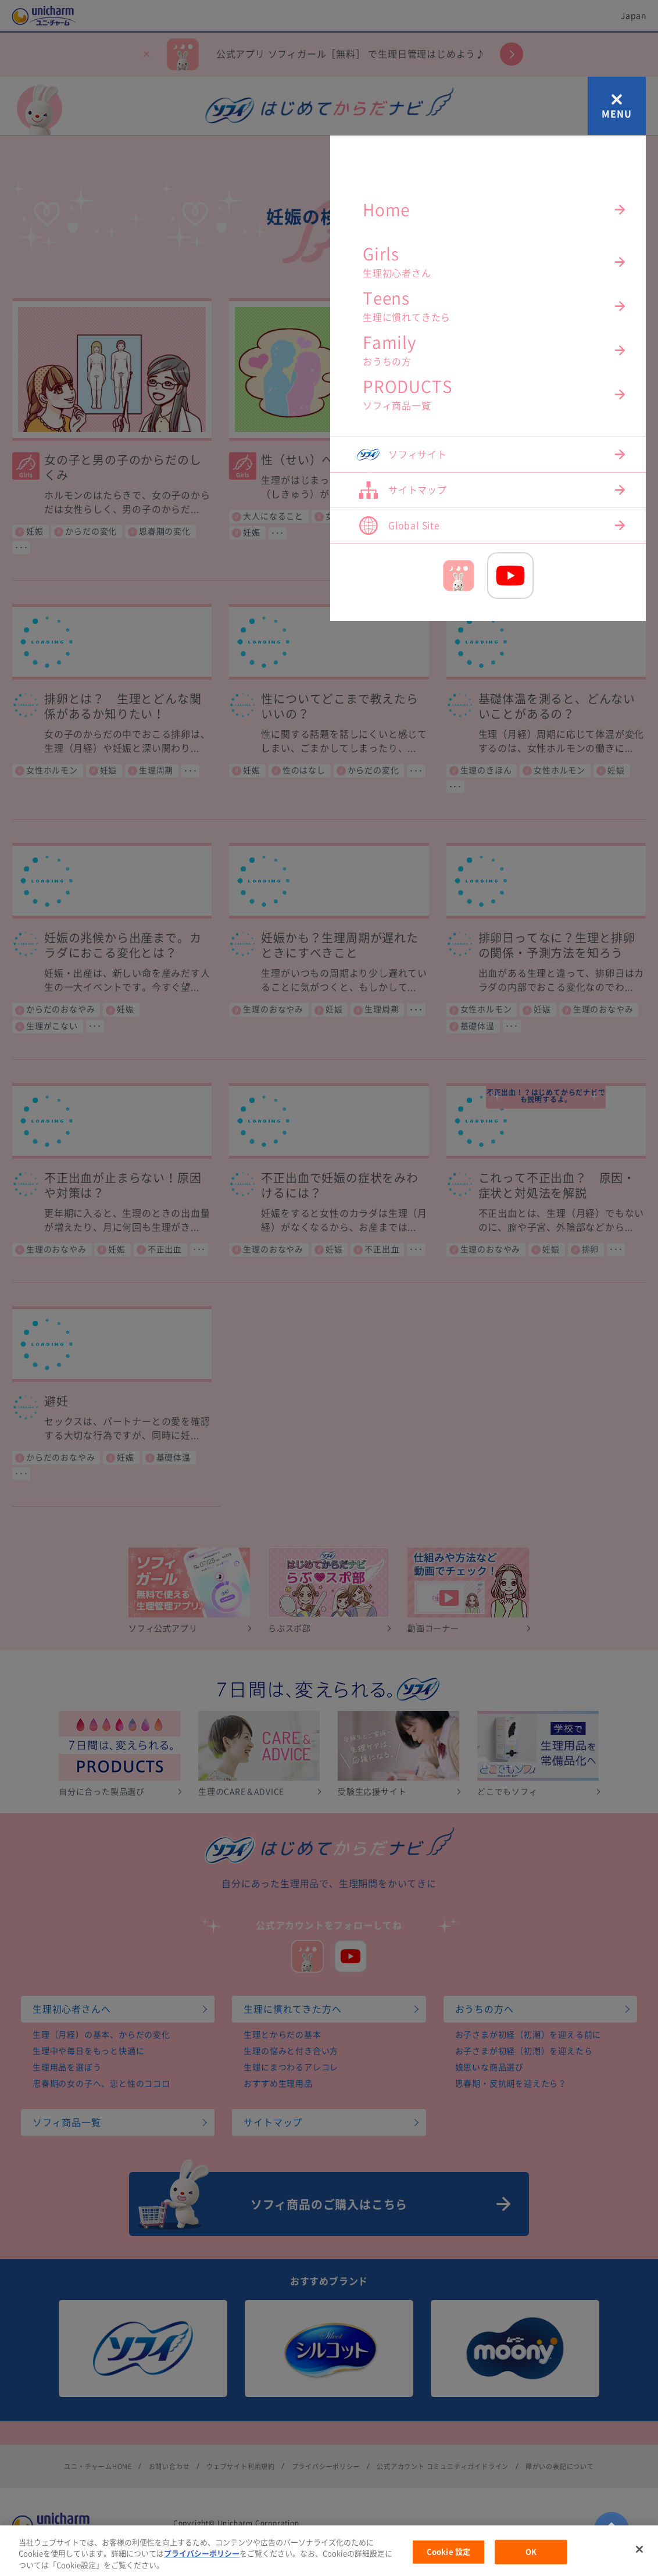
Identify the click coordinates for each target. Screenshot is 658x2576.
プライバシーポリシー (201, 2572)
